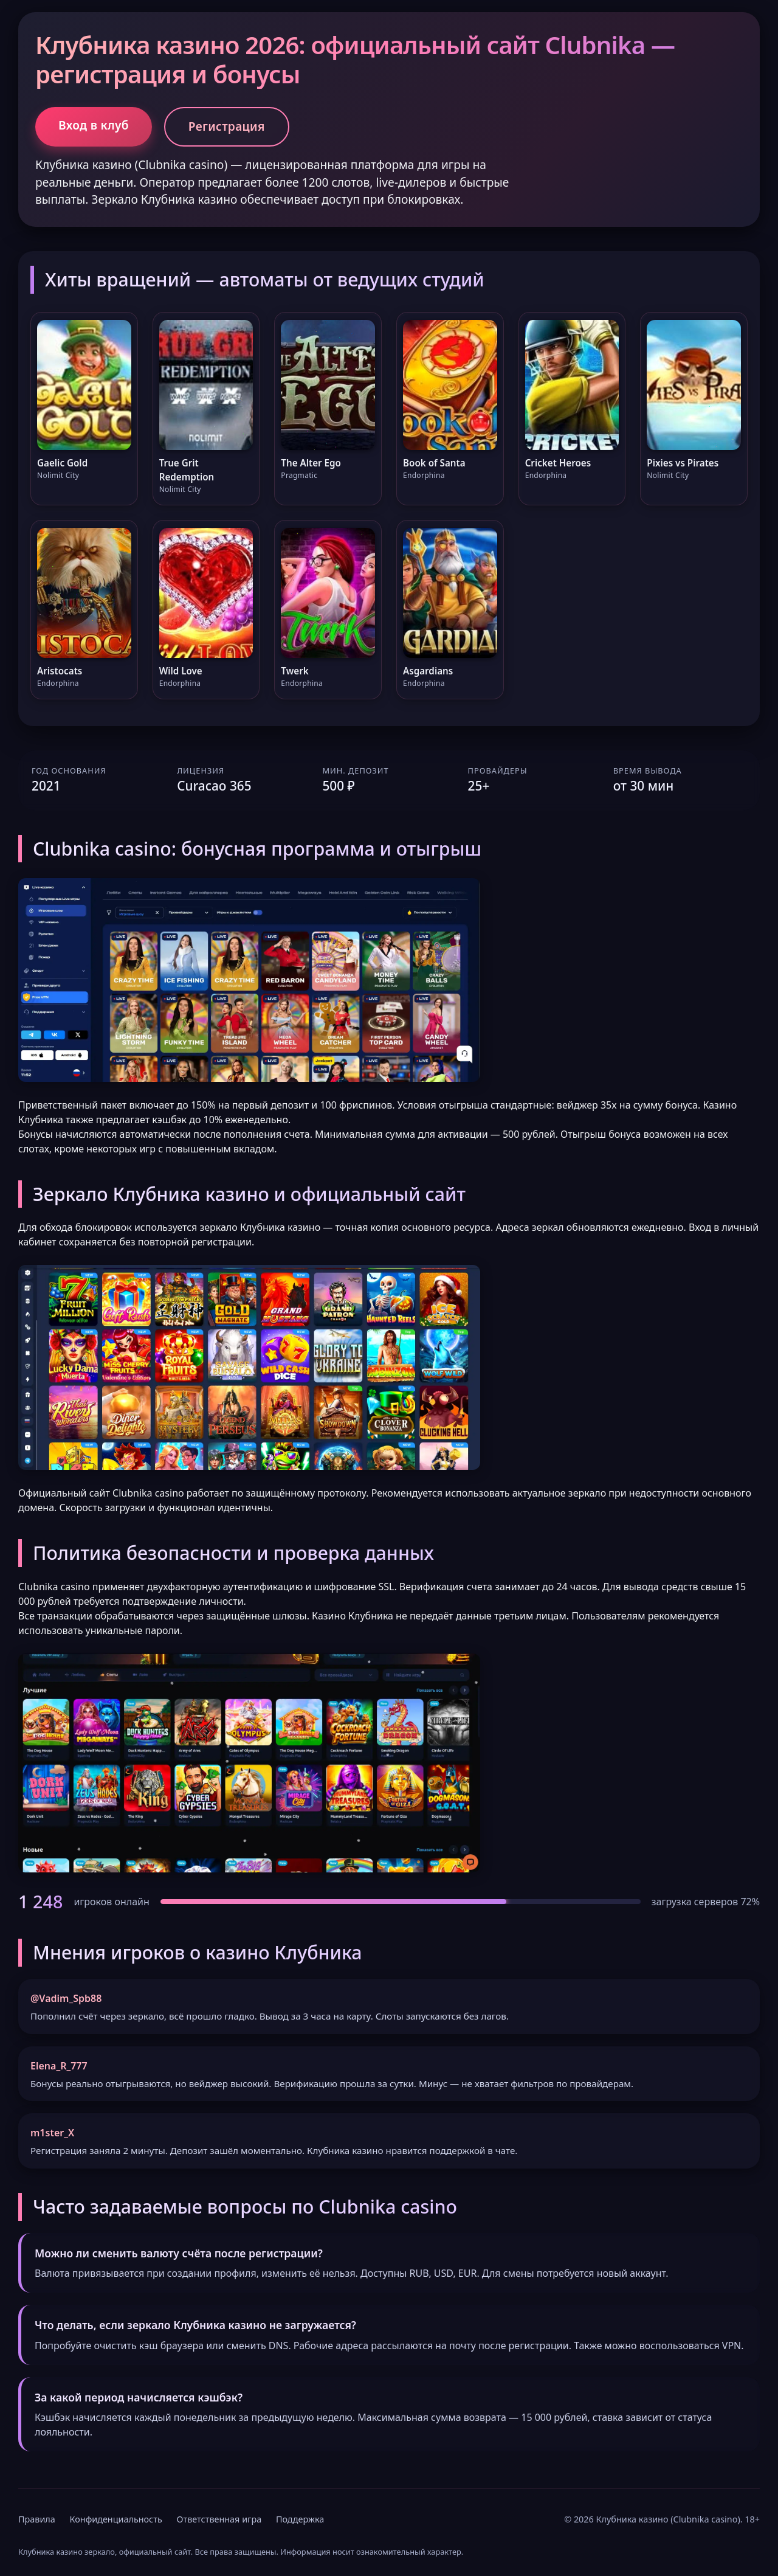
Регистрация (226, 126)
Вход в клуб (93, 125)
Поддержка (300, 2519)
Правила (36, 2519)
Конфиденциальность (116, 2519)
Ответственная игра (219, 2519)
